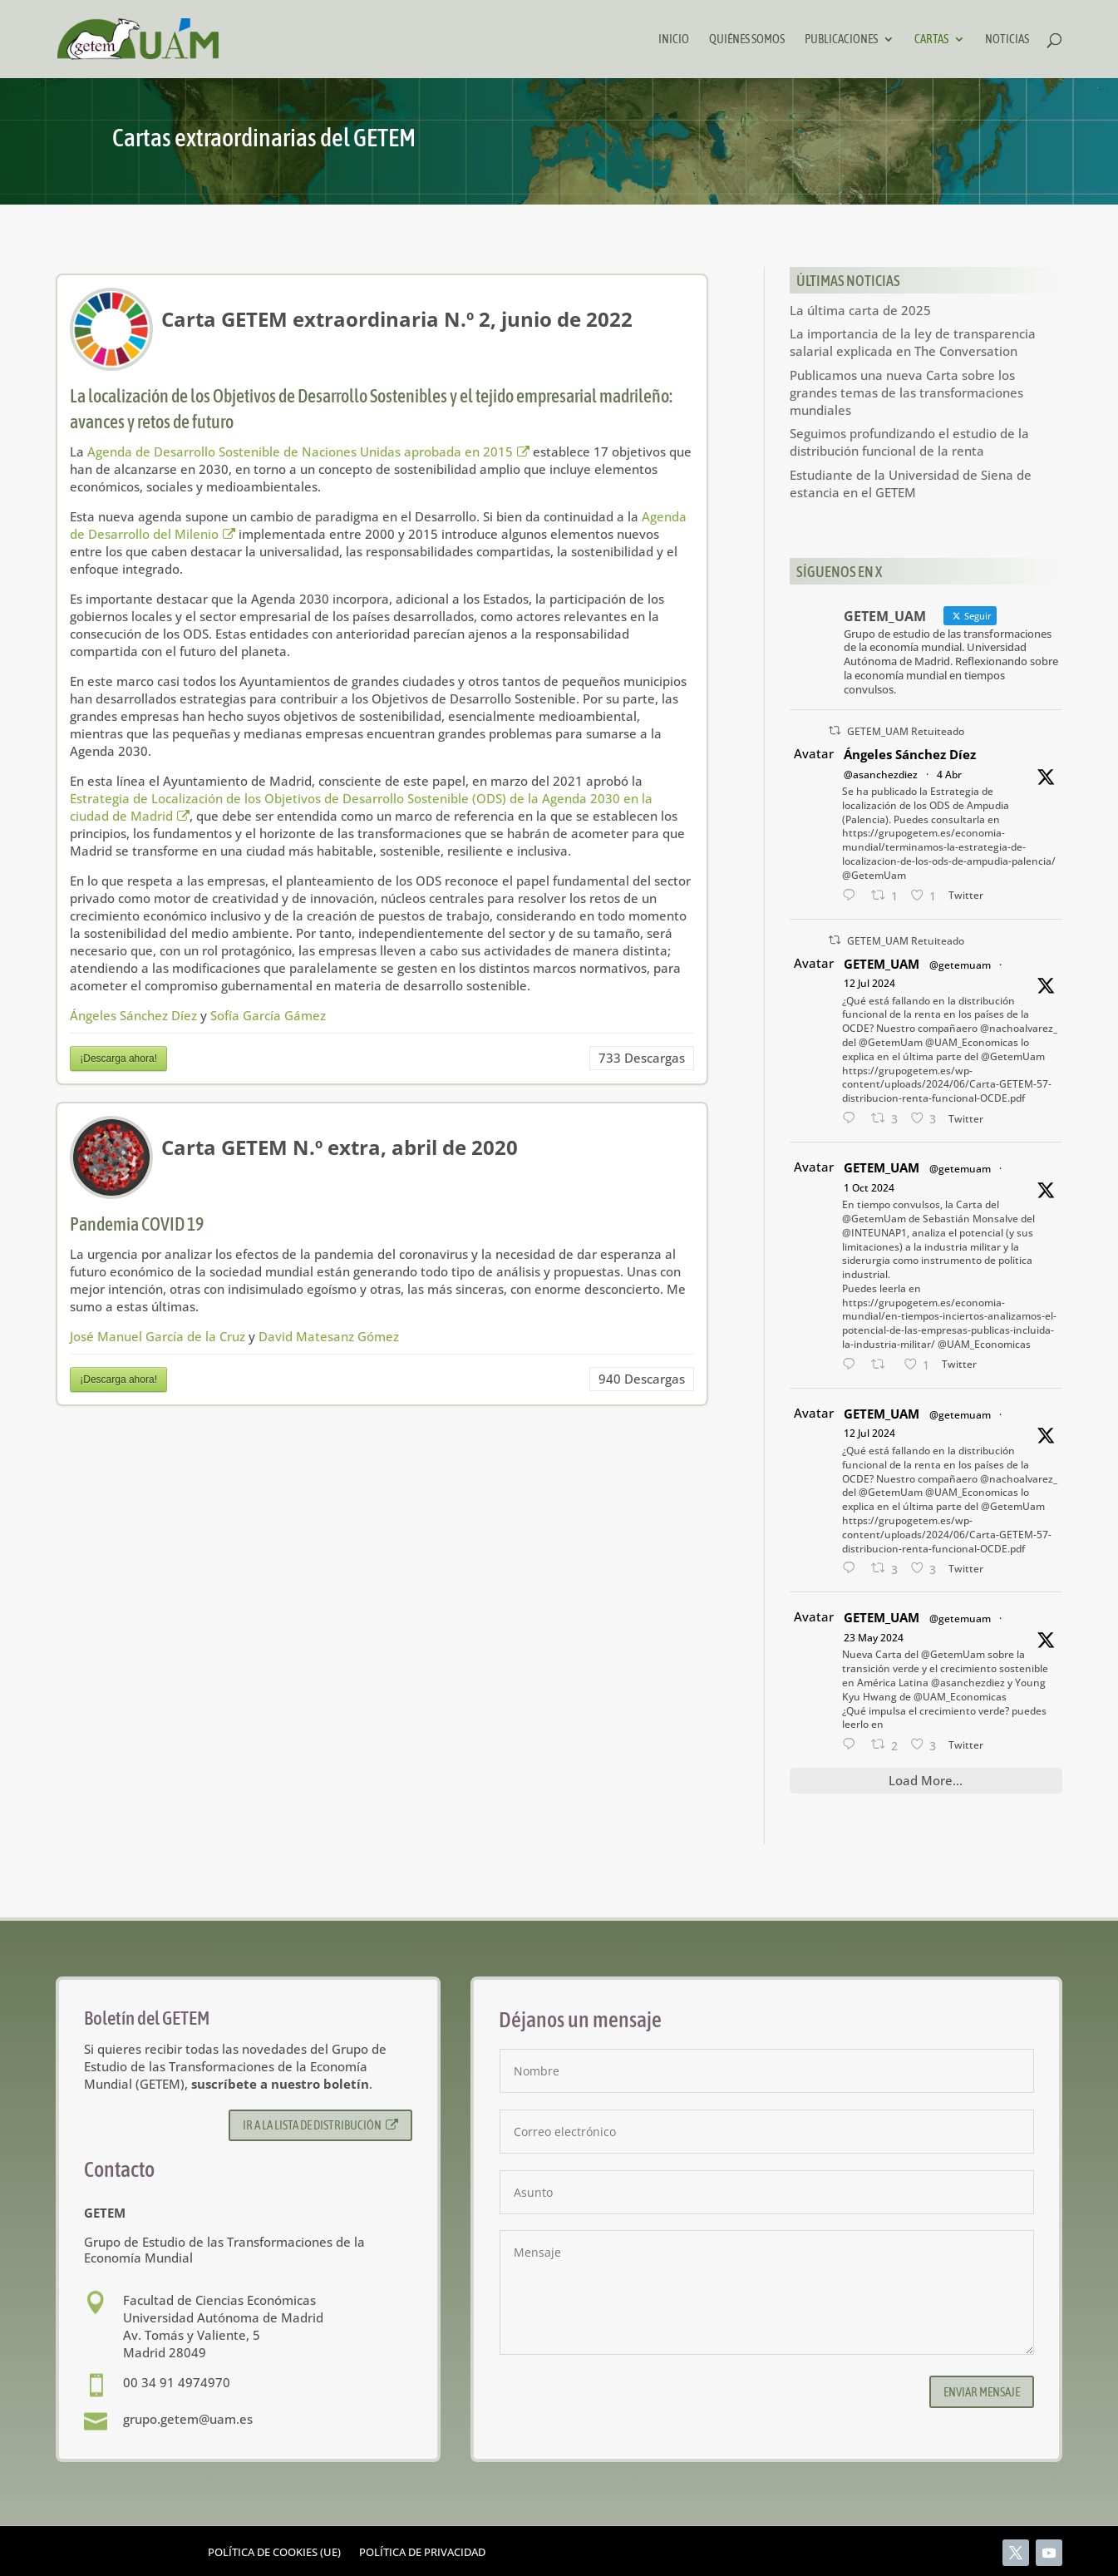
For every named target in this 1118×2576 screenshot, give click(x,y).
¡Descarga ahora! (118, 1058)
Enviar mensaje (981, 2392)
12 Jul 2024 (869, 983)
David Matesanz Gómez (329, 1336)
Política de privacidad (422, 2552)
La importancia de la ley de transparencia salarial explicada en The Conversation (913, 342)
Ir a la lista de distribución (320, 2125)
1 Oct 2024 (869, 1188)
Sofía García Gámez (268, 1015)
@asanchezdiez (881, 774)
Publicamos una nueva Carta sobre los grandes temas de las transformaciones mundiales (906, 392)
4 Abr (949, 774)
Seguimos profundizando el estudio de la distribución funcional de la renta (909, 442)
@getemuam (960, 965)
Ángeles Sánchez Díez (133, 1015)
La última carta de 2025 (860, 310)
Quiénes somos (747, 39)
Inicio (673, 39)
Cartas (931, 39)
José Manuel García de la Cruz (157, 1336)
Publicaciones (841, 39)
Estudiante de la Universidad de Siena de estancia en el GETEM (911, 483)
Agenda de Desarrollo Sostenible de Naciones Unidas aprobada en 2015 (308, 451)
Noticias (1007, 39)
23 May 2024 (874, 1638)
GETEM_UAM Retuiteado (905, 731)
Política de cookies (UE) (274, 2552)
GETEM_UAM (881, 963)
